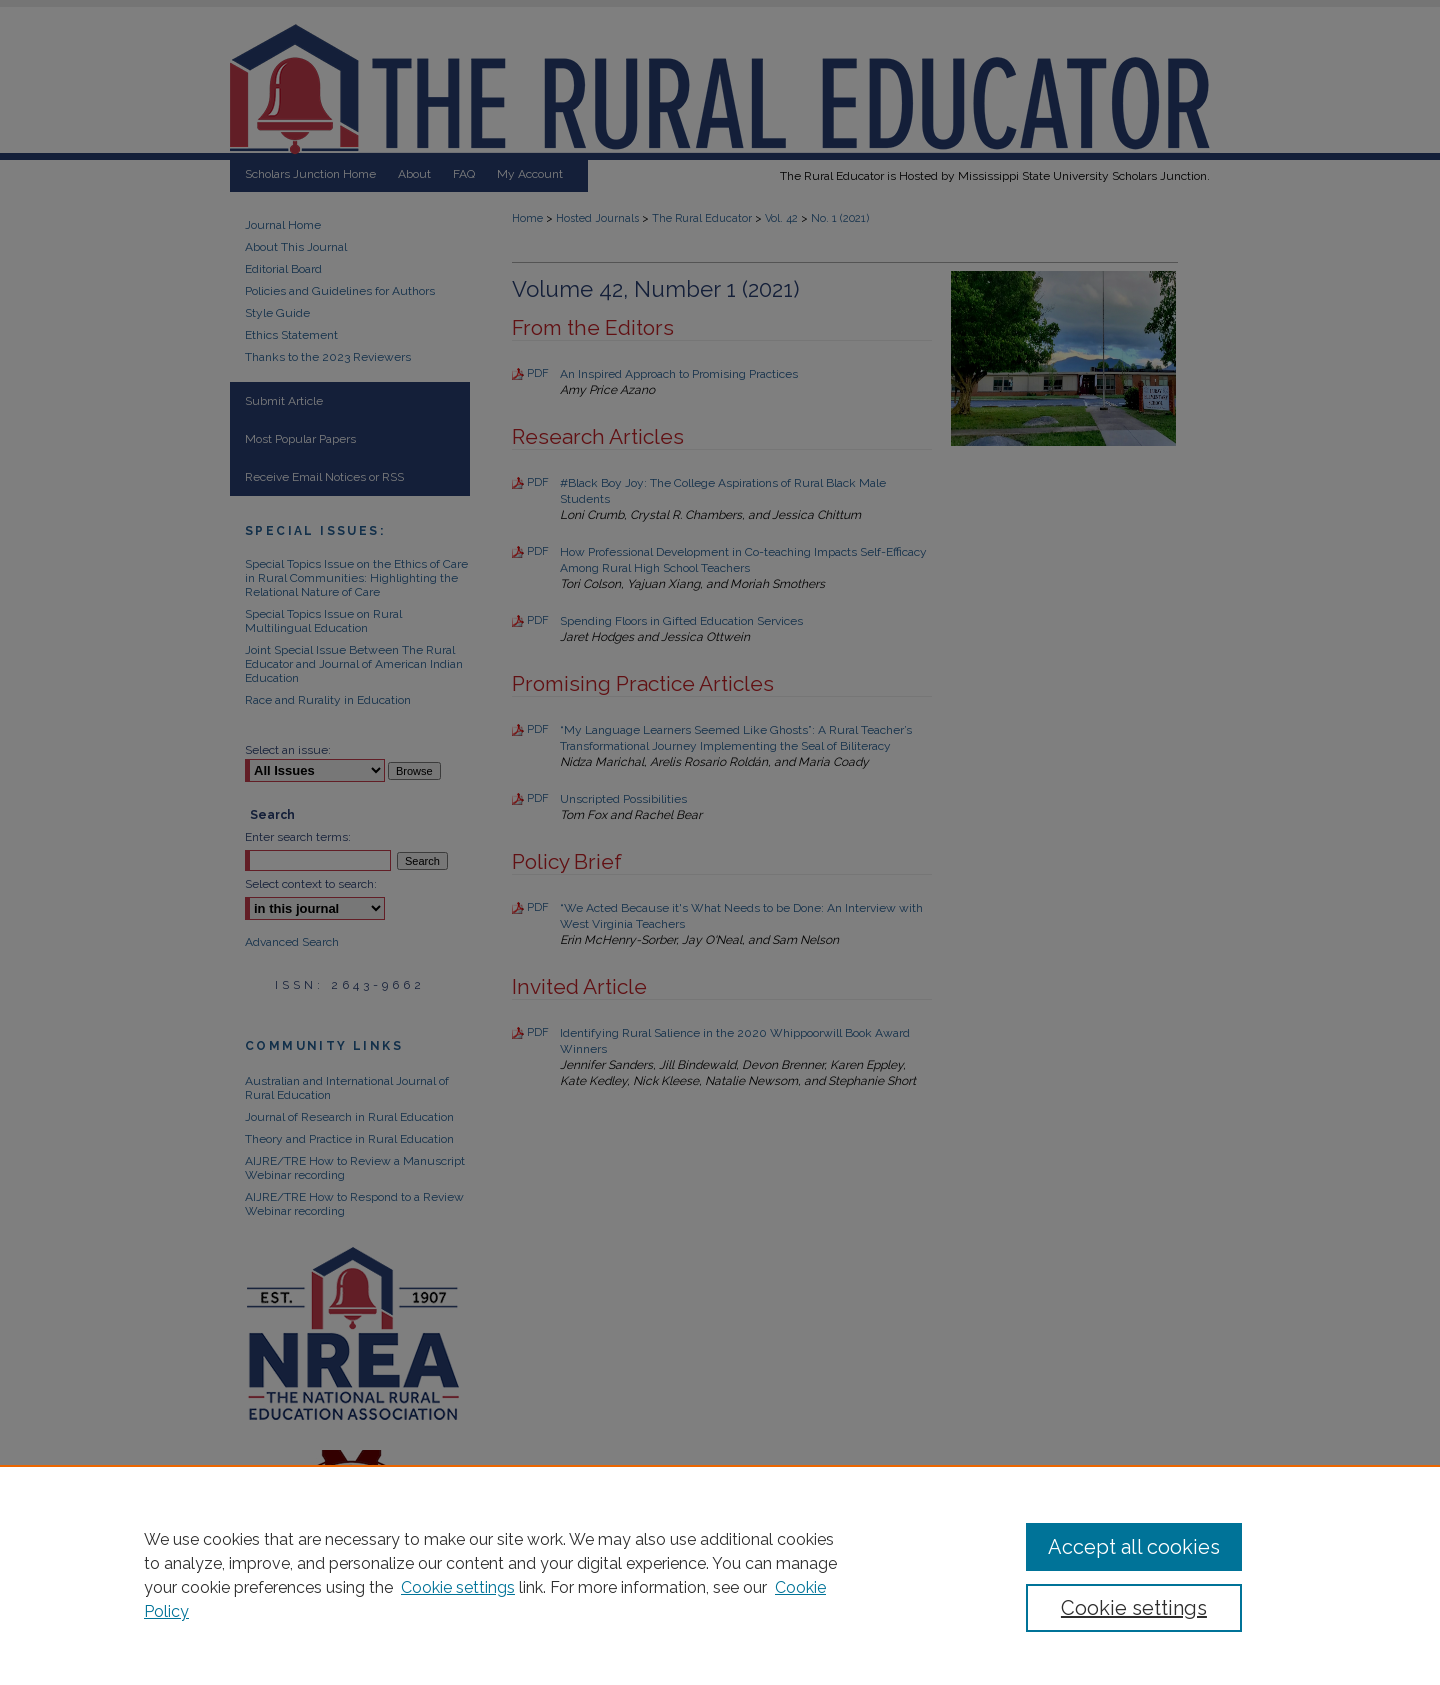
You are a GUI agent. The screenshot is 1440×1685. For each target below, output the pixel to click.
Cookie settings (458, 1587)
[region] (720, 1575)
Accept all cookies (1134, 1547)
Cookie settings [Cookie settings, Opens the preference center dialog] (1134, 1608)
